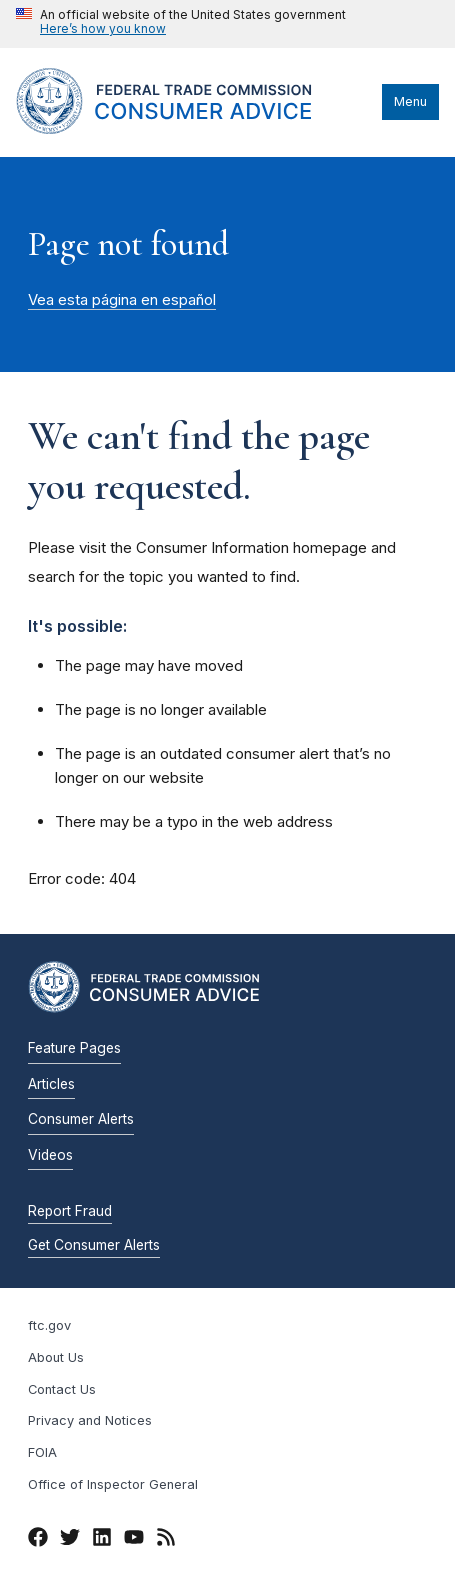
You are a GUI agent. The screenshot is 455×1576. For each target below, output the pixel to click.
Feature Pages (74, 1048)
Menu (410, 101)
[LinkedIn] (102, 1540)
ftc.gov (49, 1325)
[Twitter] (70, 1540)
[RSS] (166, 1540)
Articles (51, 1084)
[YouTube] (134, 1540)
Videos (50, 1155)
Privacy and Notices (90, 1420)
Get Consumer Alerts (94, 1245)
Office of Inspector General (113, 1484)
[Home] (188, 129)
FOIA (42, 1452)
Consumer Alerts (81, 1119)
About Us (56, 1357)
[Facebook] (38, 1540)
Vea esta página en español (122, 300)
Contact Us (62, 1389)
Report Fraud (70, 1211)
